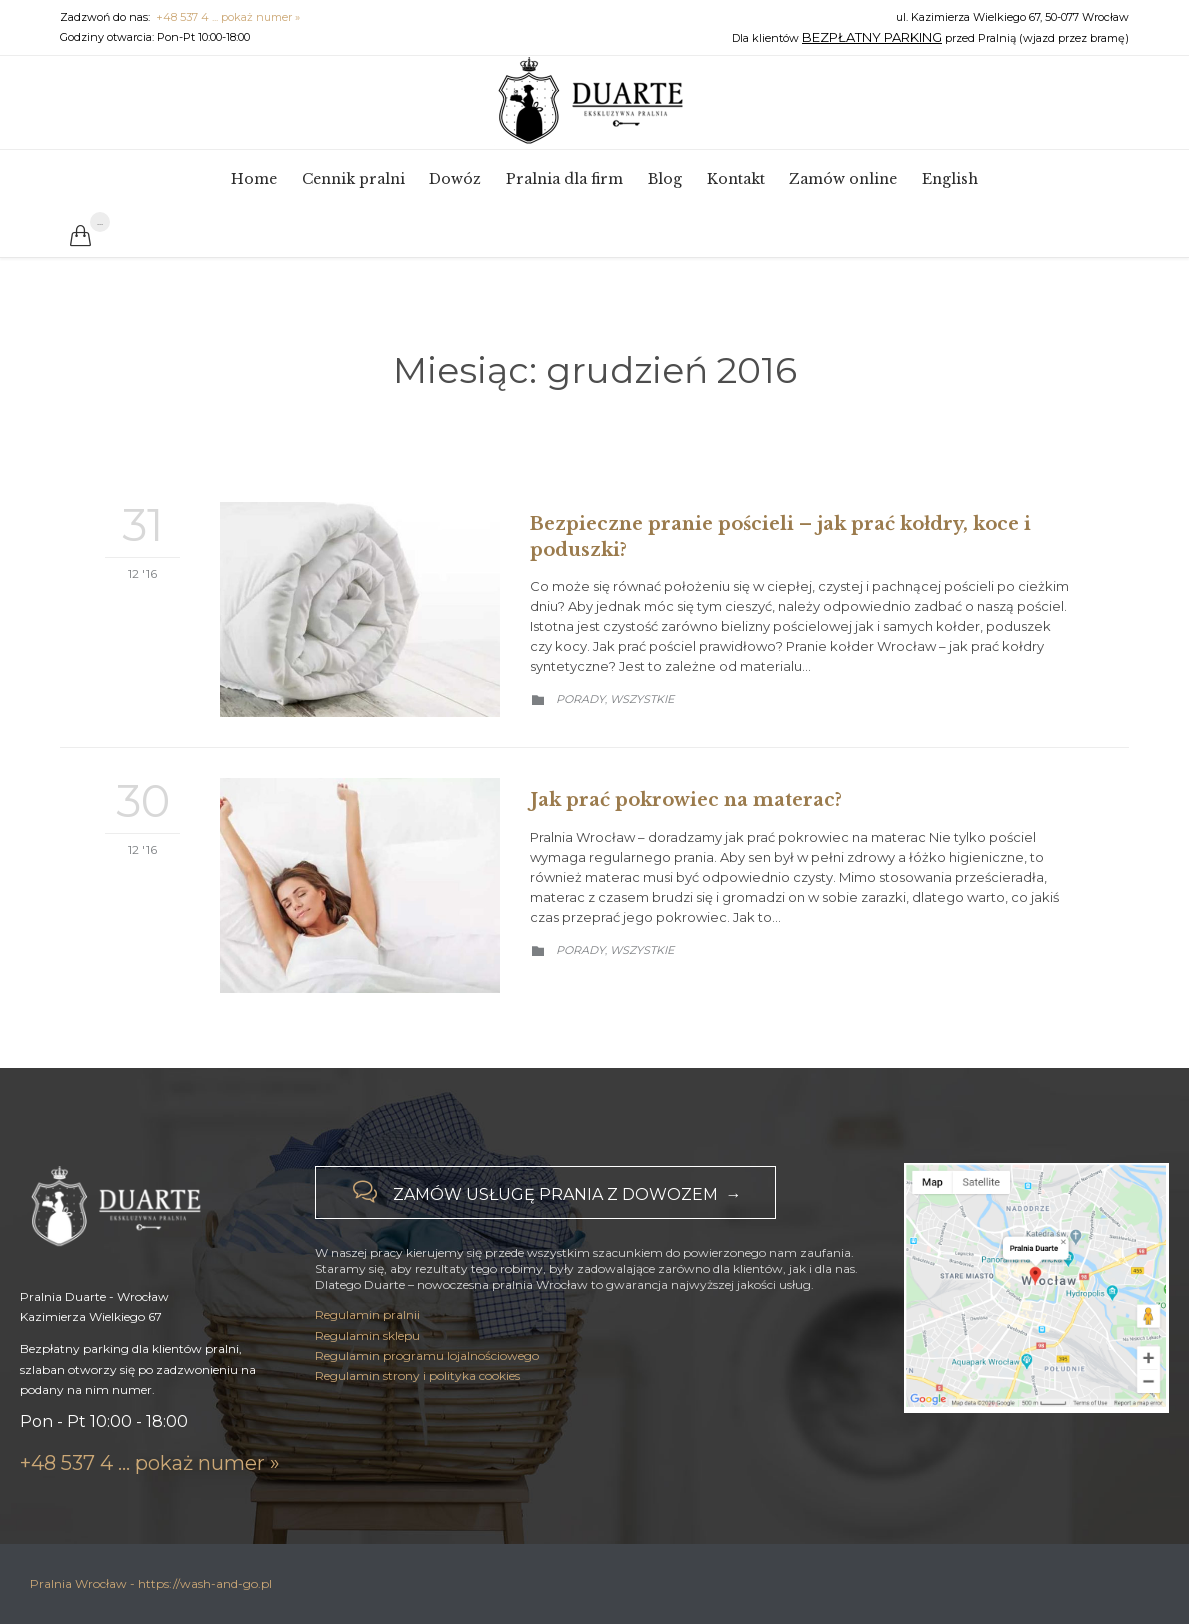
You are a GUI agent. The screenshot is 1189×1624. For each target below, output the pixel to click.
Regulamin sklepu (367, 1395)
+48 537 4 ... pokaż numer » (228, 17)
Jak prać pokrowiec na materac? (686, 800)
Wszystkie (642, 699)
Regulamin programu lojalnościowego (427, 1416)
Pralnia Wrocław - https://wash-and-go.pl (151, 1583)
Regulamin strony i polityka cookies (417, 1436)
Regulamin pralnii (367, 1375)
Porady (580, 699)
